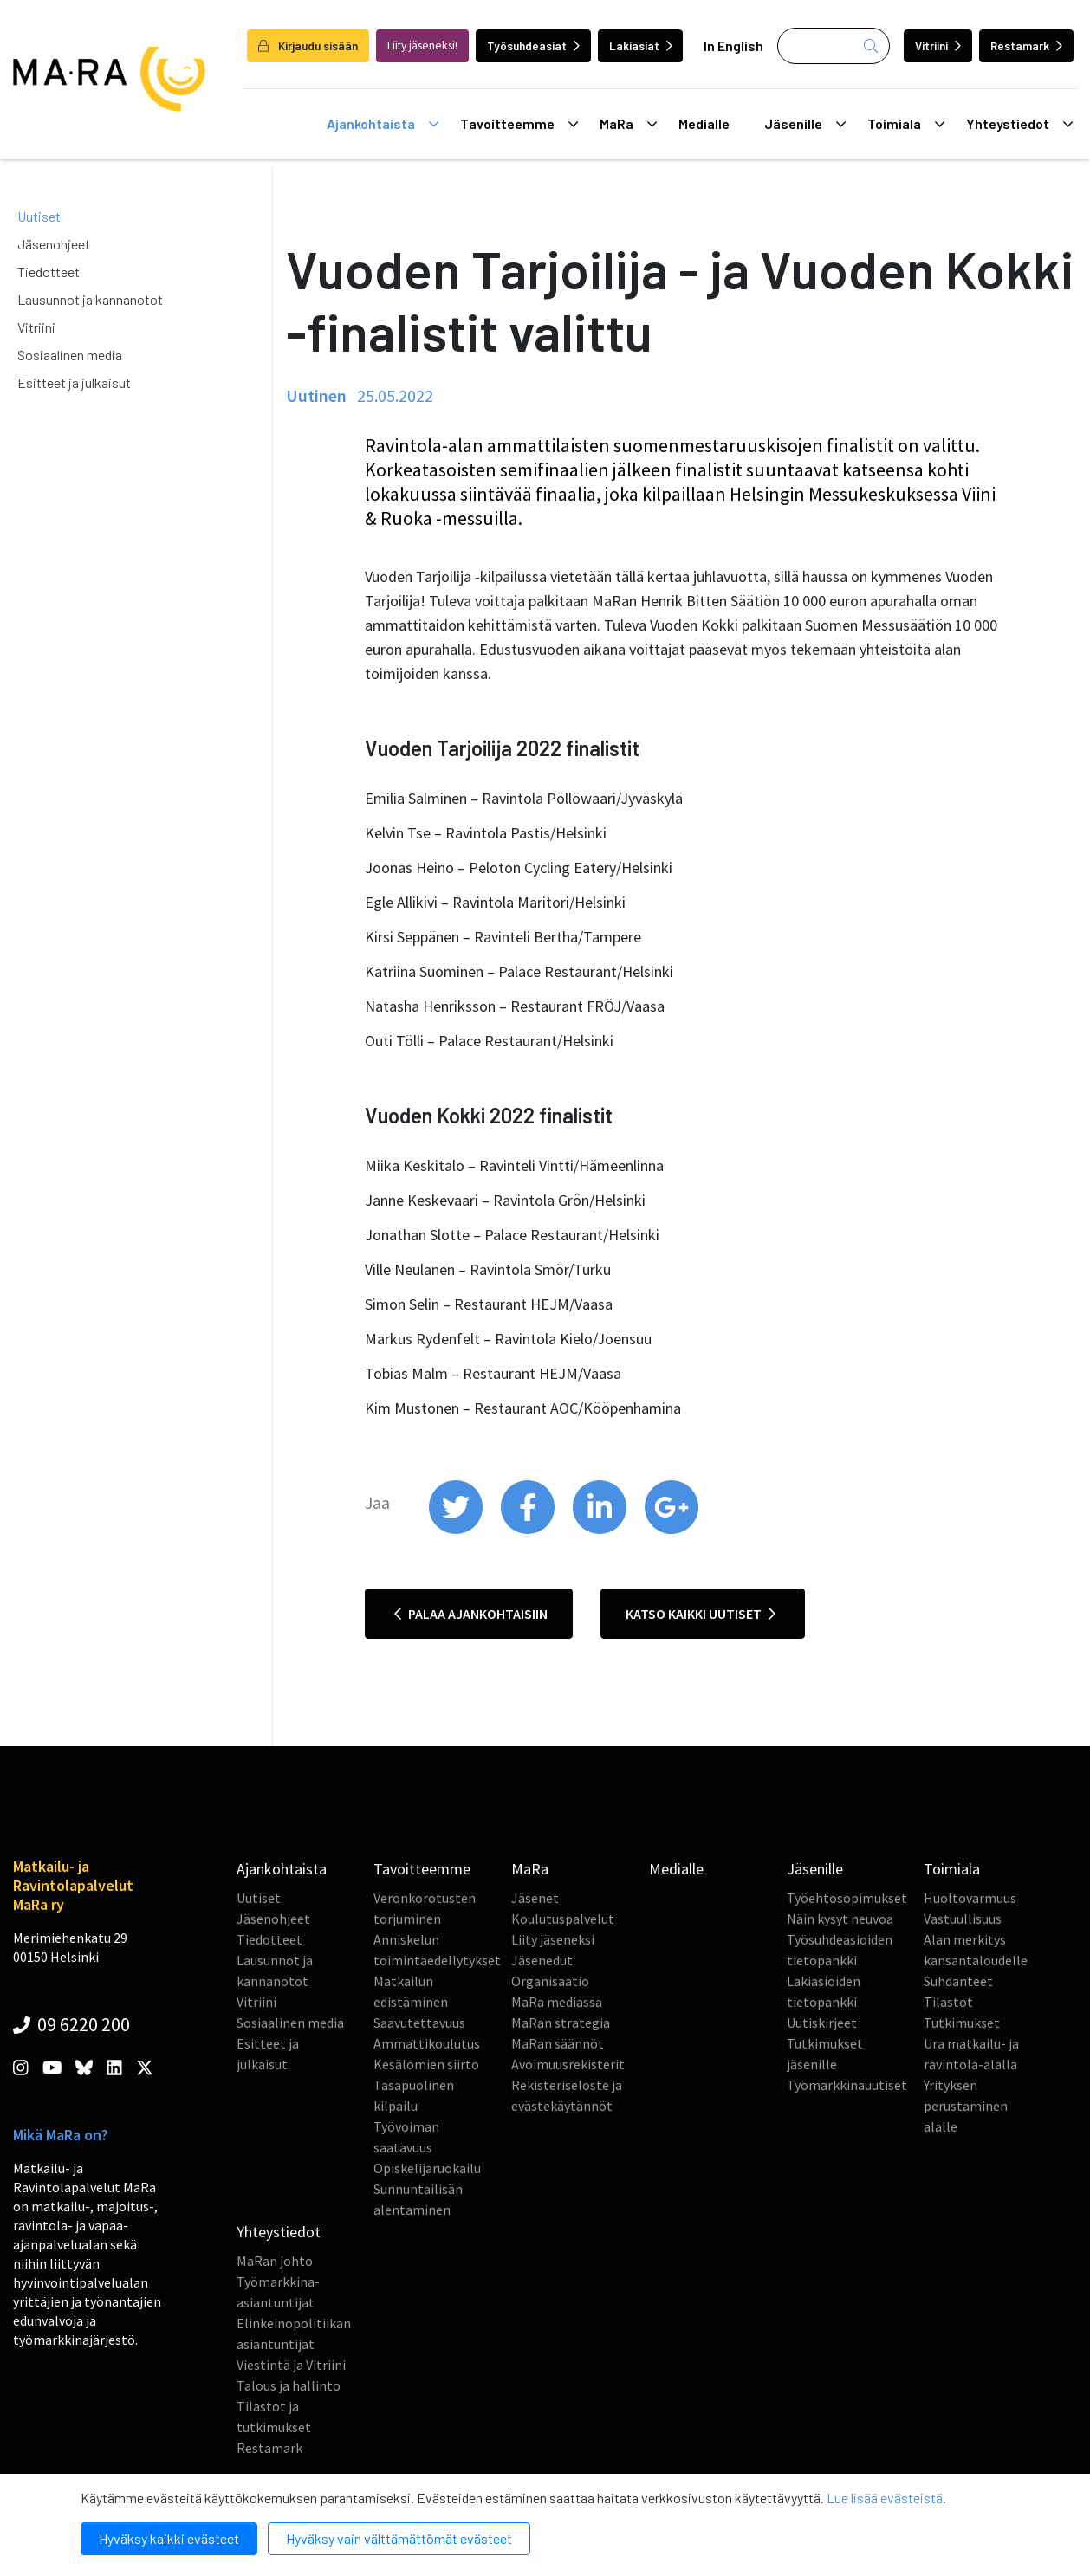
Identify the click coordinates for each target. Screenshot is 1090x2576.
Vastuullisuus (963, 1918)
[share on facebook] (529, 1529)
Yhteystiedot (1019, 124)
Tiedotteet (48, 271)
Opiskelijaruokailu (427, 2168)
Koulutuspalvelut (562, 1918)
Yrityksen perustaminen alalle (966, 2105)
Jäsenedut (542, 1960)
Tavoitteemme (519, 124)
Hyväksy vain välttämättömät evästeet (399, 2538)
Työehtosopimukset (847, 1897)
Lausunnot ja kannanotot (90, 299)
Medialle (704, 123)
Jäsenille (805, 124)
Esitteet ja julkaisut (74, 382)
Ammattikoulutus (426, 2043)
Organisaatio (550, 1981)
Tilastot (948, 2001)
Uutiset (39, 216)
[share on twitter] (457, 1529)
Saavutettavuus (419, 2022)
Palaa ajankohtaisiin (471, 1613)
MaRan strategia (560, 2022)
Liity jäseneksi (552, 1939)
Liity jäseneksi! (422, 45)
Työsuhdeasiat (533, 45)
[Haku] (833, 46)
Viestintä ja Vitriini (291, 2364)
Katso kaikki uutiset (700, 1613)
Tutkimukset (962, 2022)
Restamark (1026, 45)
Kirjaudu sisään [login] (308, 45)
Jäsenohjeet (53, 244)
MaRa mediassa (556, 2001)
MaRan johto (275, 2260)
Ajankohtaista (382, 124)
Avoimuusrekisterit (568, 2064)
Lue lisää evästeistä (885, 2497)
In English (733, 45)
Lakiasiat (640, 45)
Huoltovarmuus (970, 1897)
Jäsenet (535, 1897)
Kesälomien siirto (426, 2064)
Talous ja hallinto (289, 2385)
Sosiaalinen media (69, 354)
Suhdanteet (958, 1981)
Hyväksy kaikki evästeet (169, 2538)
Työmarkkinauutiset (847, 2085)
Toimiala (905, 124)
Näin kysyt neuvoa (840, 1918)
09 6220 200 (71, 2024)
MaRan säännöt (557, 2043)
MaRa (628, 124)
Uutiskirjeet (822, 2022)
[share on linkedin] (601, 1529)
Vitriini (938, 45)
